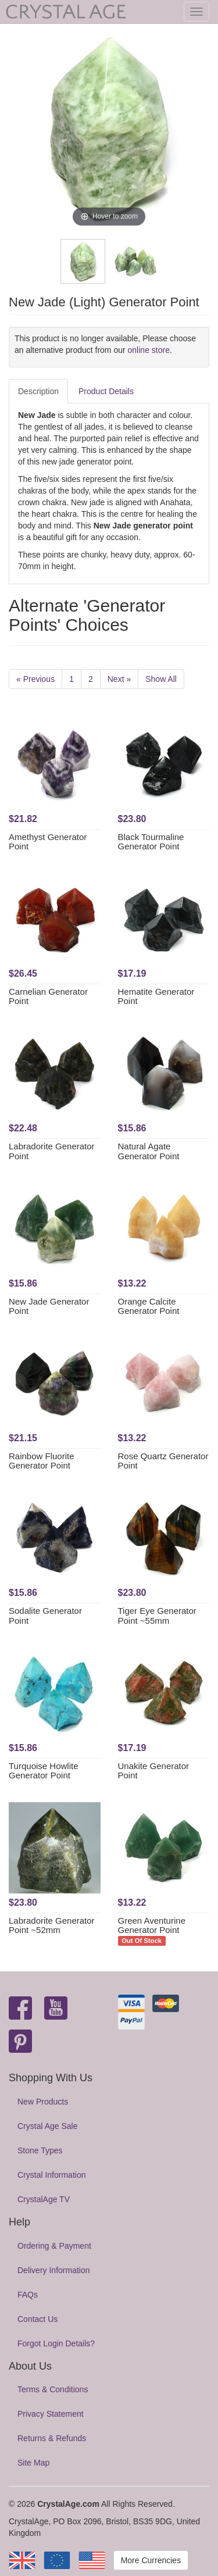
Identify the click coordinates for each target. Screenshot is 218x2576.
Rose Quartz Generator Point (163, 1461)
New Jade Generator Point (49, 1306)
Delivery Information (53, 2270)
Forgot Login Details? (56, 2343)
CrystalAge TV (43, 2199)
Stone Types (40, 2150)
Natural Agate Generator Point (149, 1151)
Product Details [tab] (106, 391)
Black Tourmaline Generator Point (151, 842)
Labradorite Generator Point (52, 1151)
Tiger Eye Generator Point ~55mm (157, 1615)
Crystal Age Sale (47, 2126)
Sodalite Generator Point (45, 1615)
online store (149, 350)
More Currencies (151, 2560)
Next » (119, 679)
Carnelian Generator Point (48, 996)
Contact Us (37, 2319)
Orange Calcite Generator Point (149, 1306)
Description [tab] (38, 391)
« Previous (35, 679)
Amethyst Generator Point (48, 842)
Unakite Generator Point (154, 1771)
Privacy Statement (50, 2413)
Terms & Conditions (52, 2389)
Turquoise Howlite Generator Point (43, 1771)
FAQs (27, 2294)
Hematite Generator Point (156, 996)
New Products (42, 2101)
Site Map (33, 2462)
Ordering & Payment (54, 2245)
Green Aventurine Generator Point (151, 1925)
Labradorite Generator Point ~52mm (52, 1925)
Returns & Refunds (51, 2438)
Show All (161, 679)
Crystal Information (51, 2175)
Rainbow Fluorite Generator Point (41, 1461)
